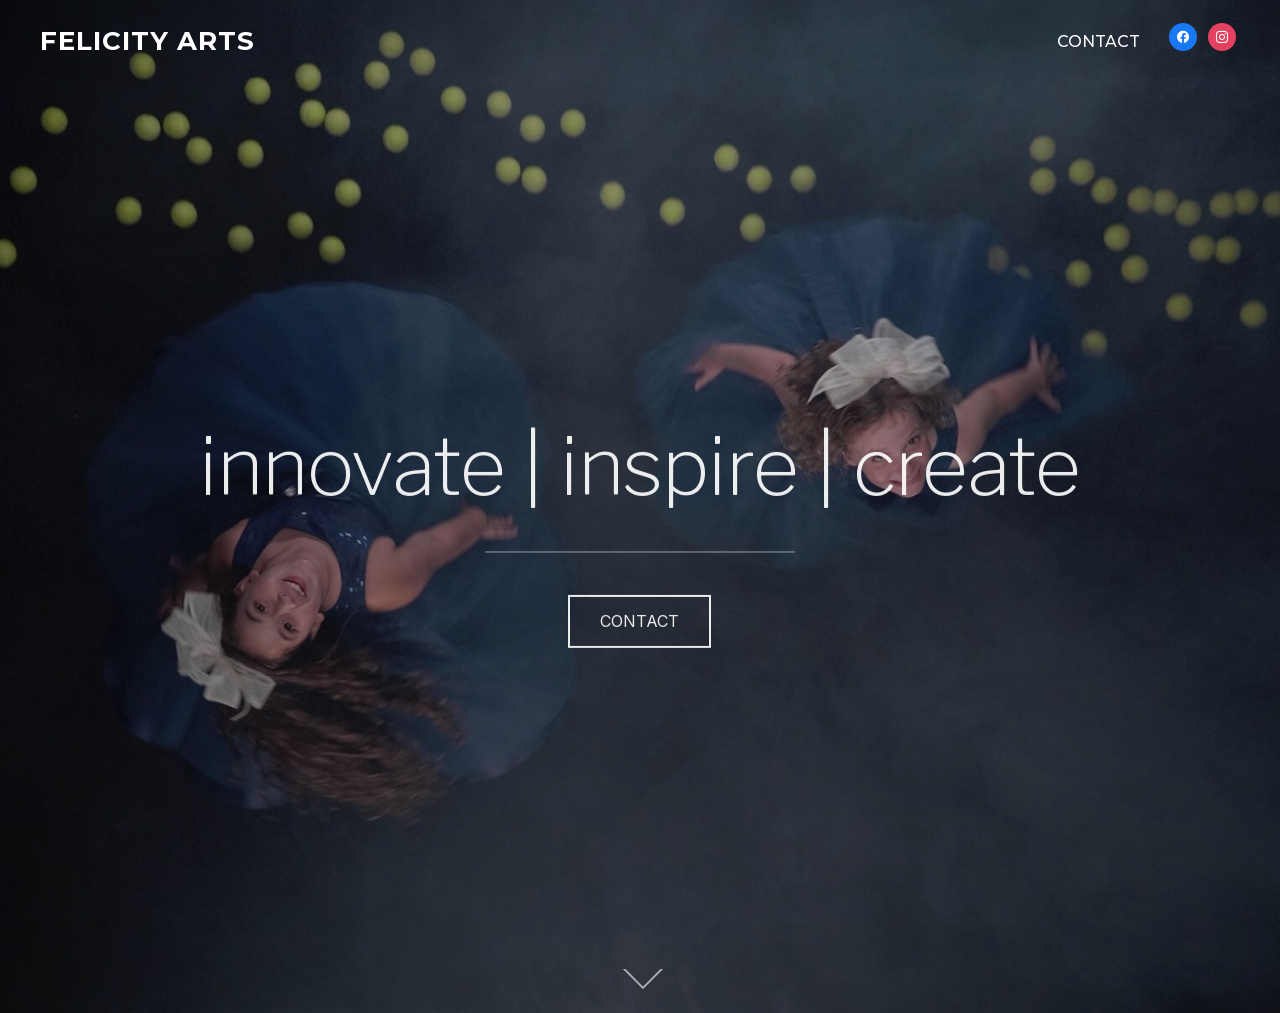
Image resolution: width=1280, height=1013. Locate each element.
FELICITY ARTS (147, 41)
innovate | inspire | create (639, 456)
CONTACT (1098, 41)
